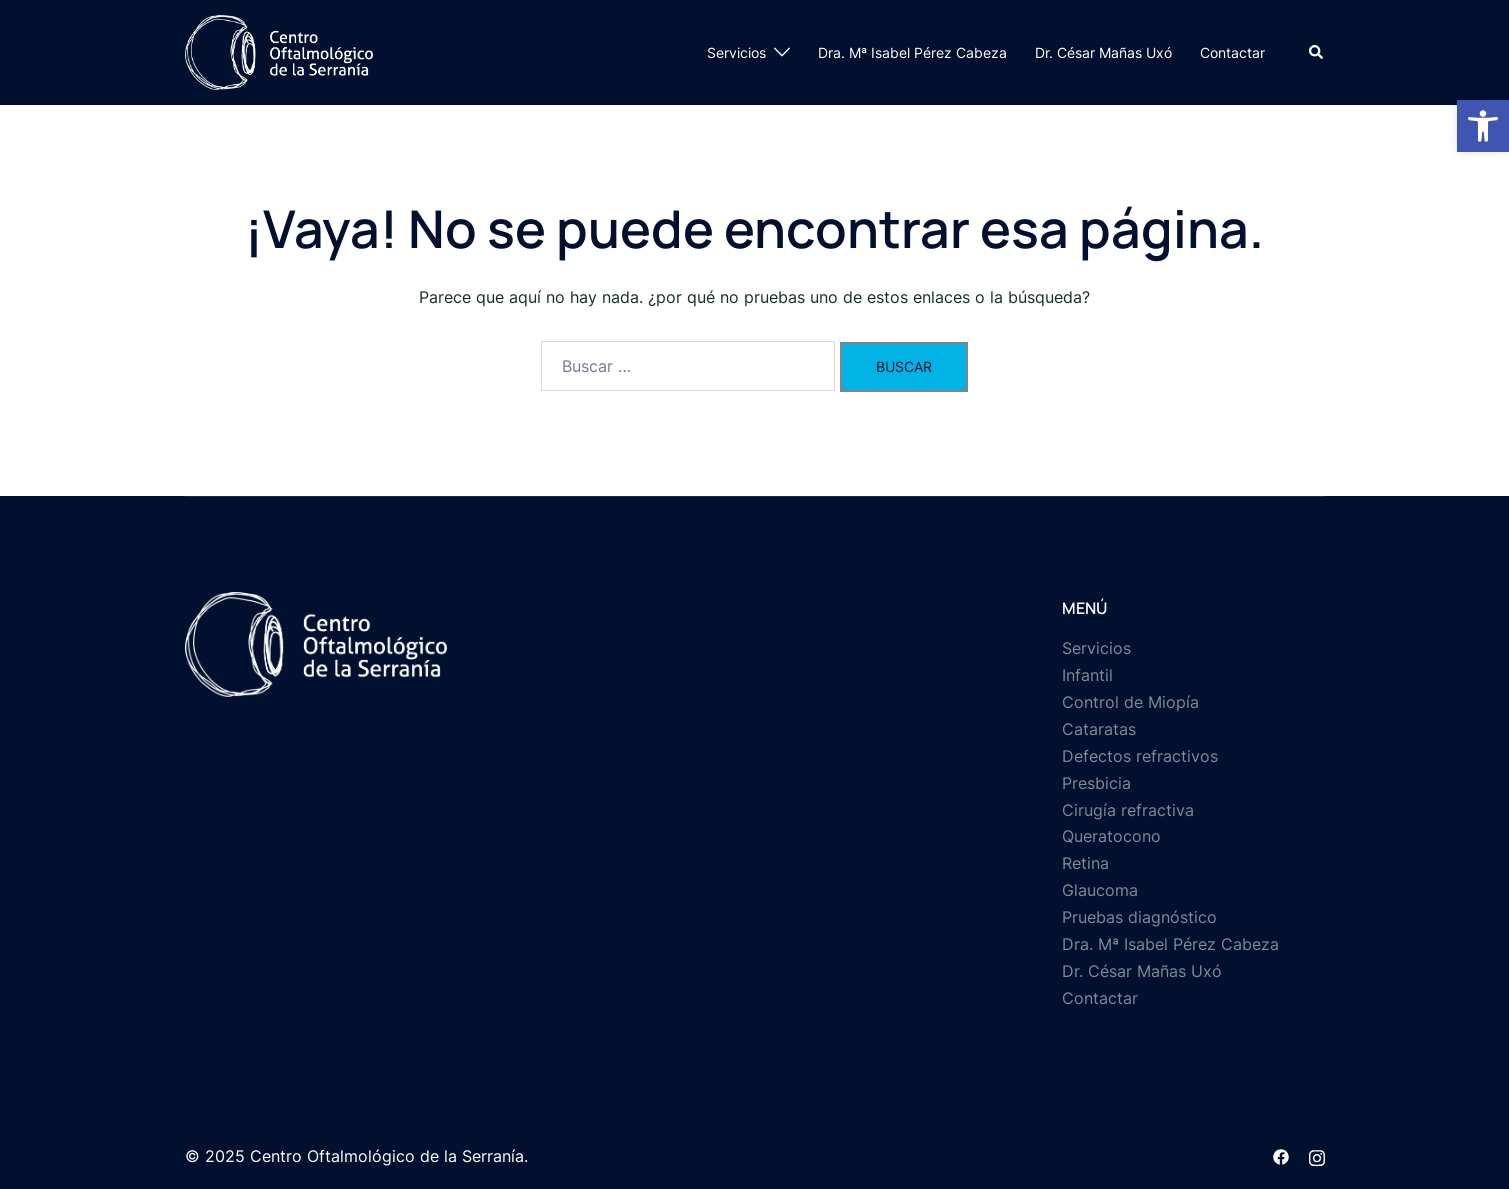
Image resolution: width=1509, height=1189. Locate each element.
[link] (1483, 126)
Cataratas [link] (1099, 729)
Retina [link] (1085, 863)
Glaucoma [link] (1100, 890)
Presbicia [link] (1096, 783)
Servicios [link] (736, 52)
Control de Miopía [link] (1130, 702)
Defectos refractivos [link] (1140, 756)
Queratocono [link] (1111, 836)
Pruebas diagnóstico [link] (1139, 917)
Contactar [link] (1232, 52)
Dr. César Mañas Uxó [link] (1103, 52)
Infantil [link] (1087, 675)
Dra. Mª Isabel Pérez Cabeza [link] (912, 52)
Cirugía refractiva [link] (1128, 810)
